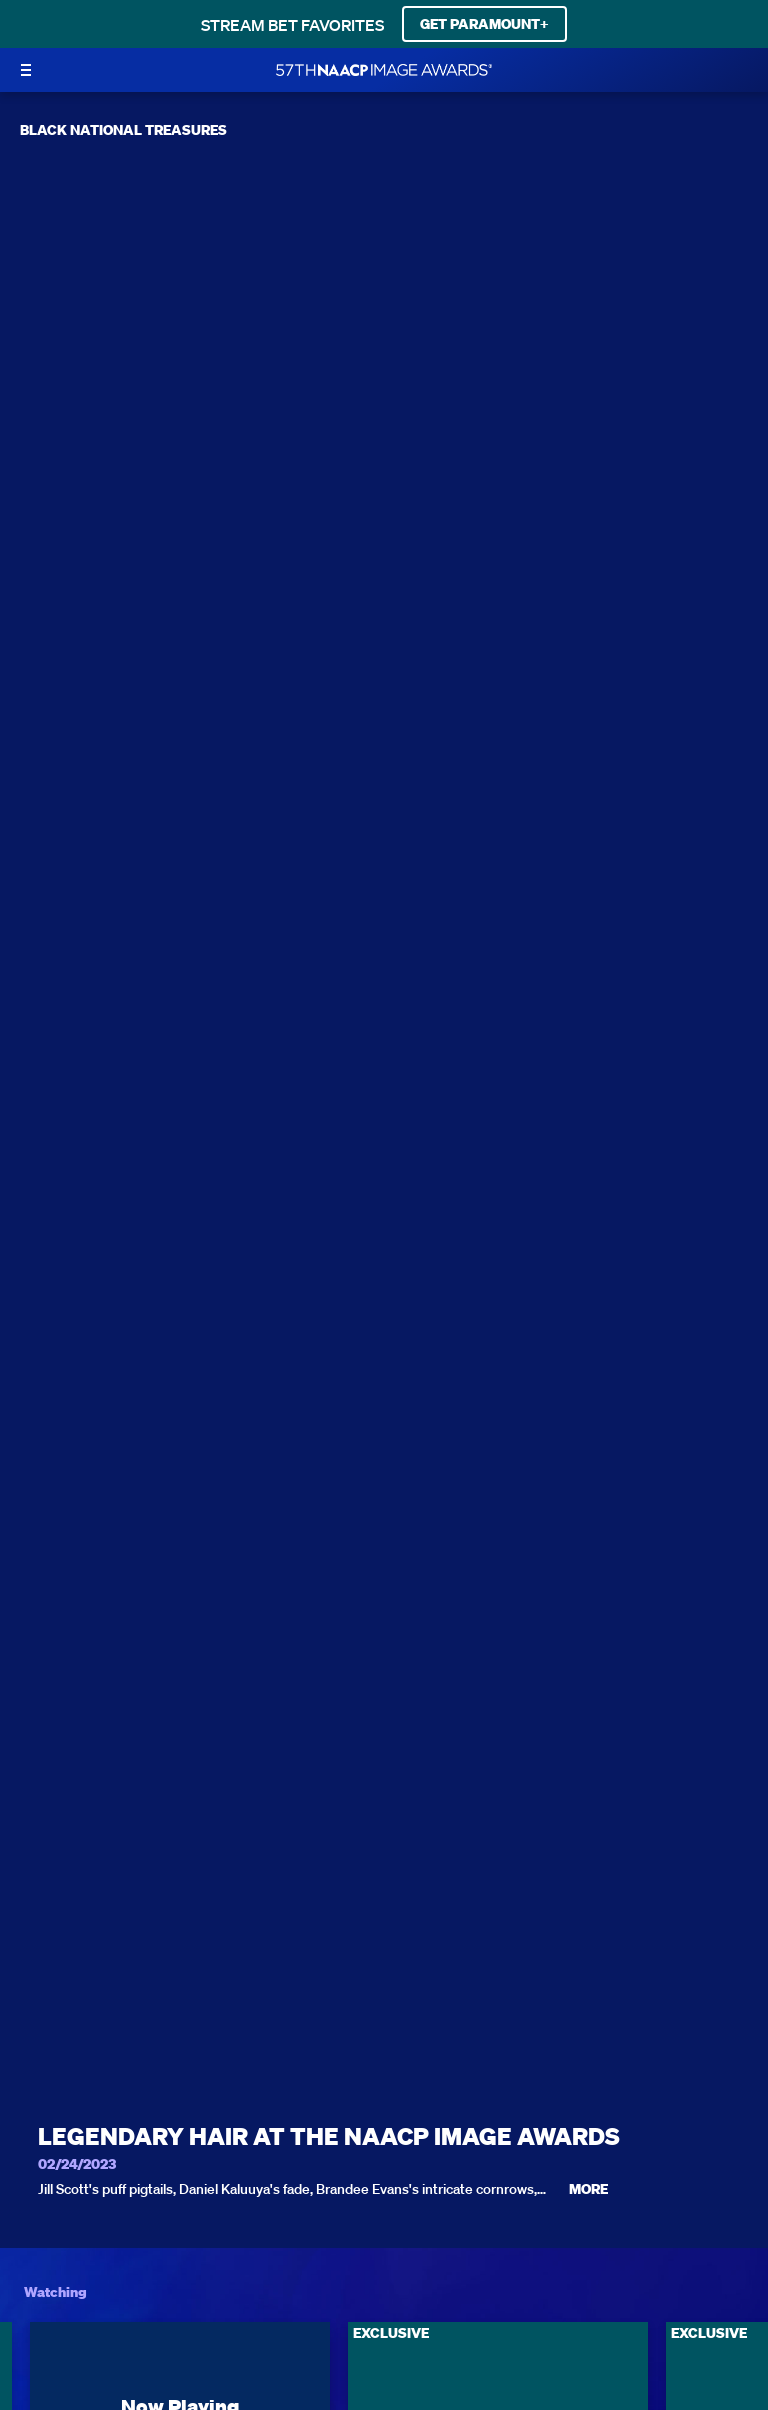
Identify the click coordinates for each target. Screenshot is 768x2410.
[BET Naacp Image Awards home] (384, 70)
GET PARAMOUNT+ (484, 24)
